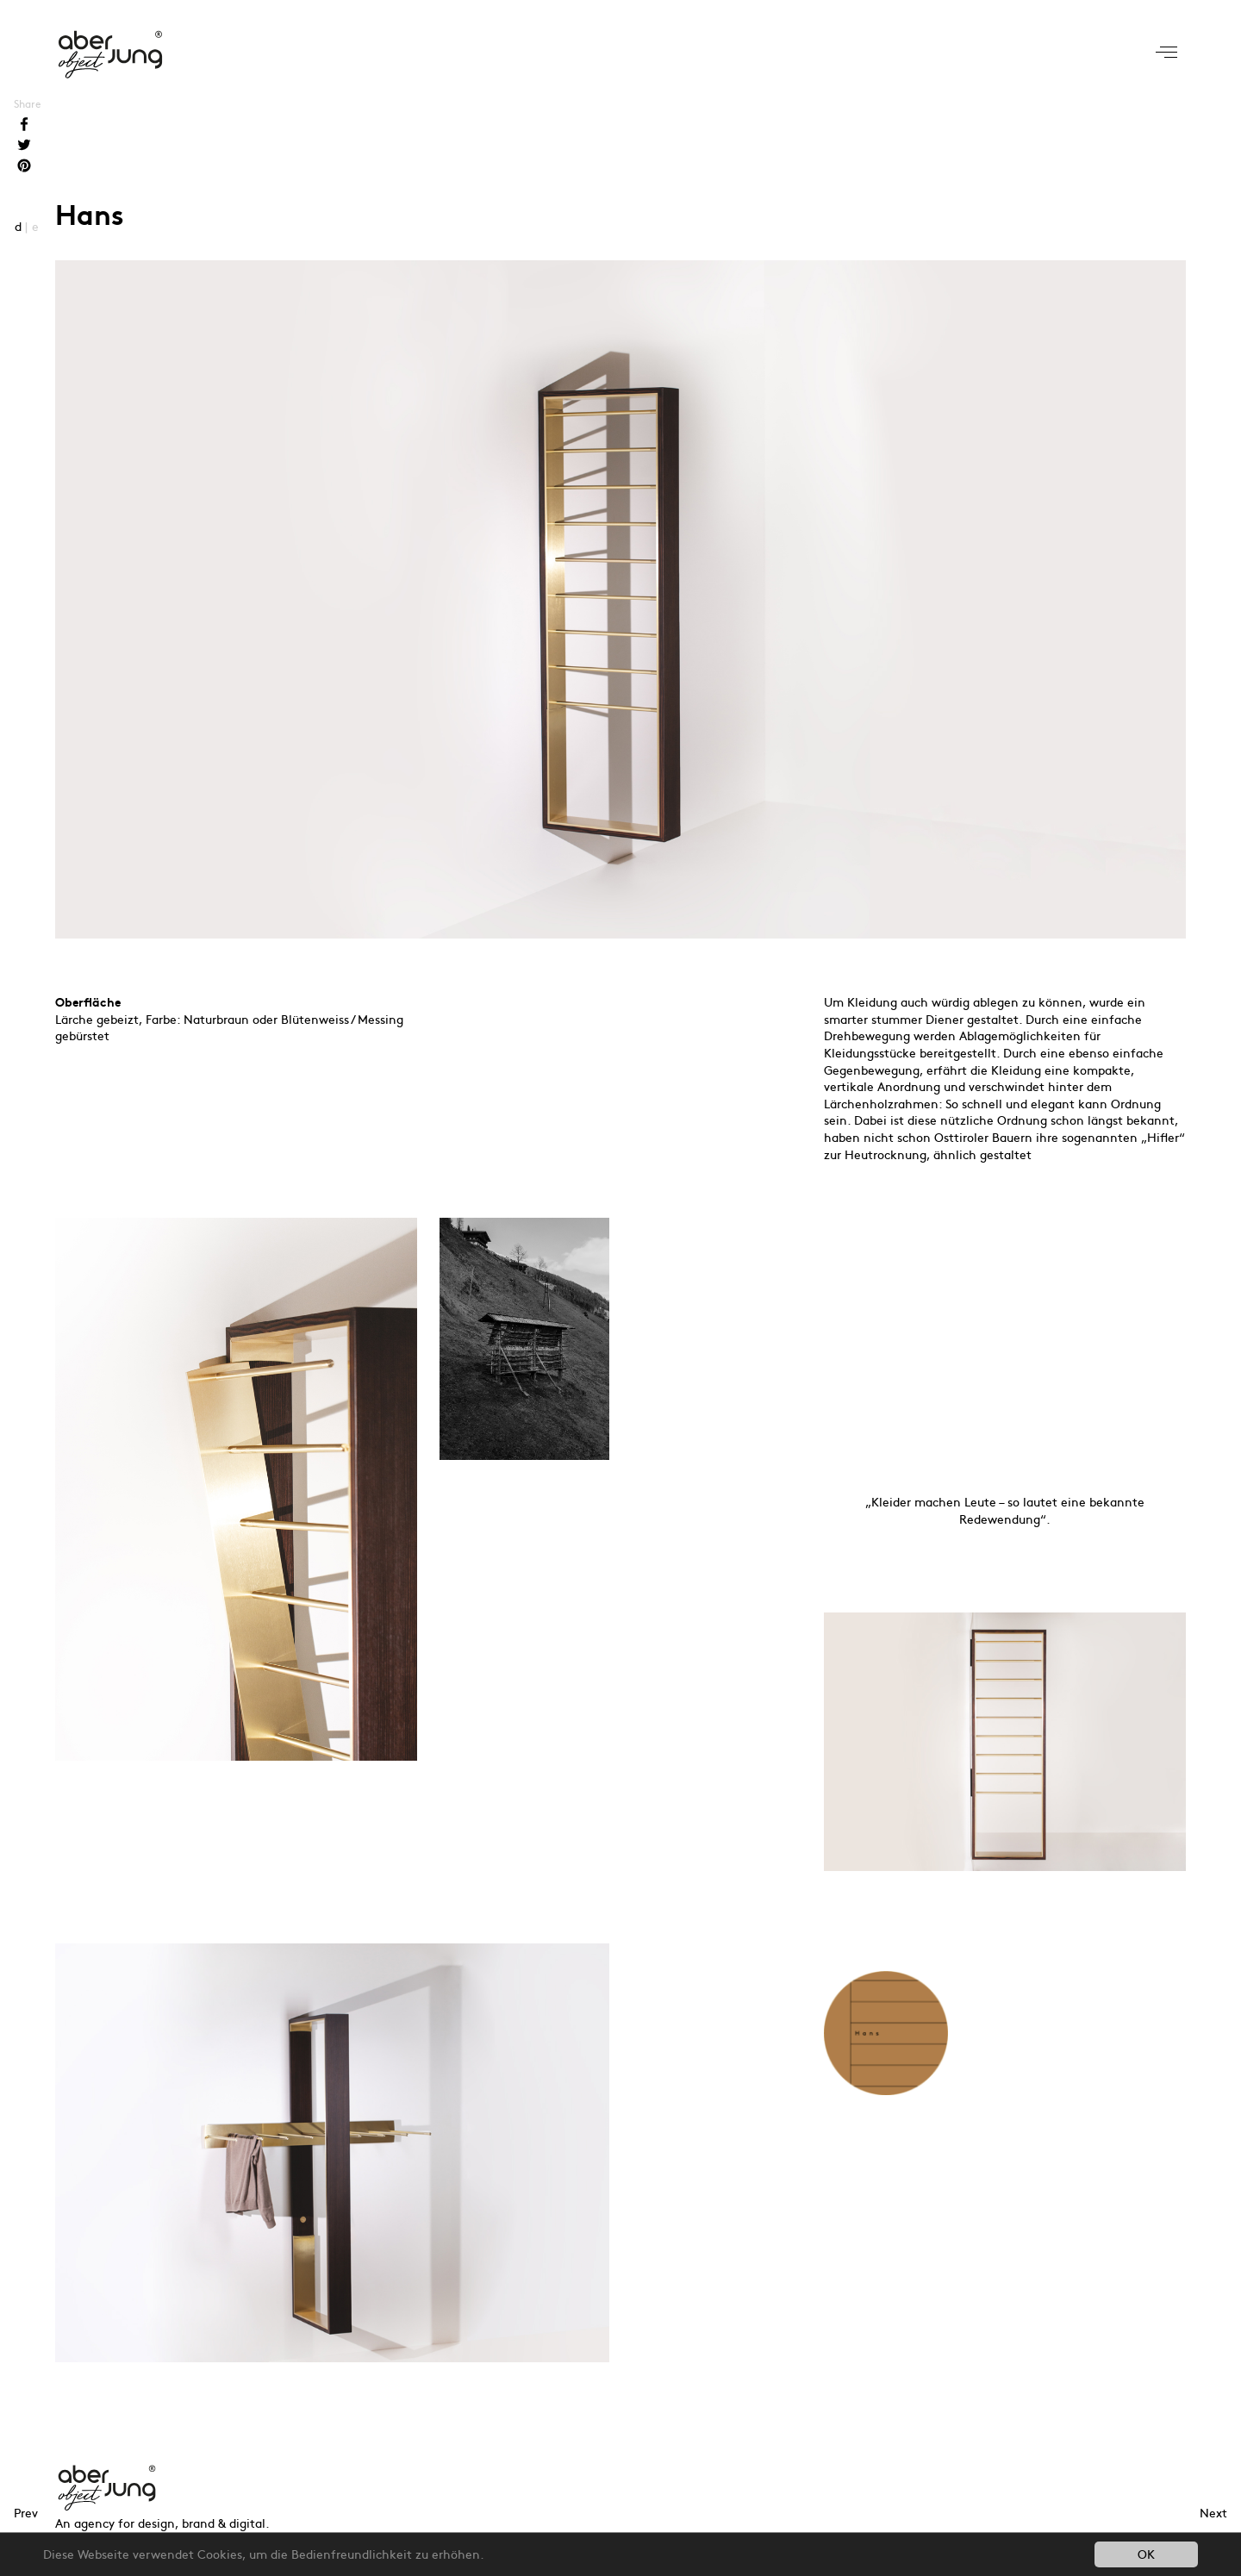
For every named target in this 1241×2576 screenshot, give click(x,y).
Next (1213, 2512)
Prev (26, 2512)
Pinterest (24, 167)
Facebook (24, 125)
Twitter (24, 146)
